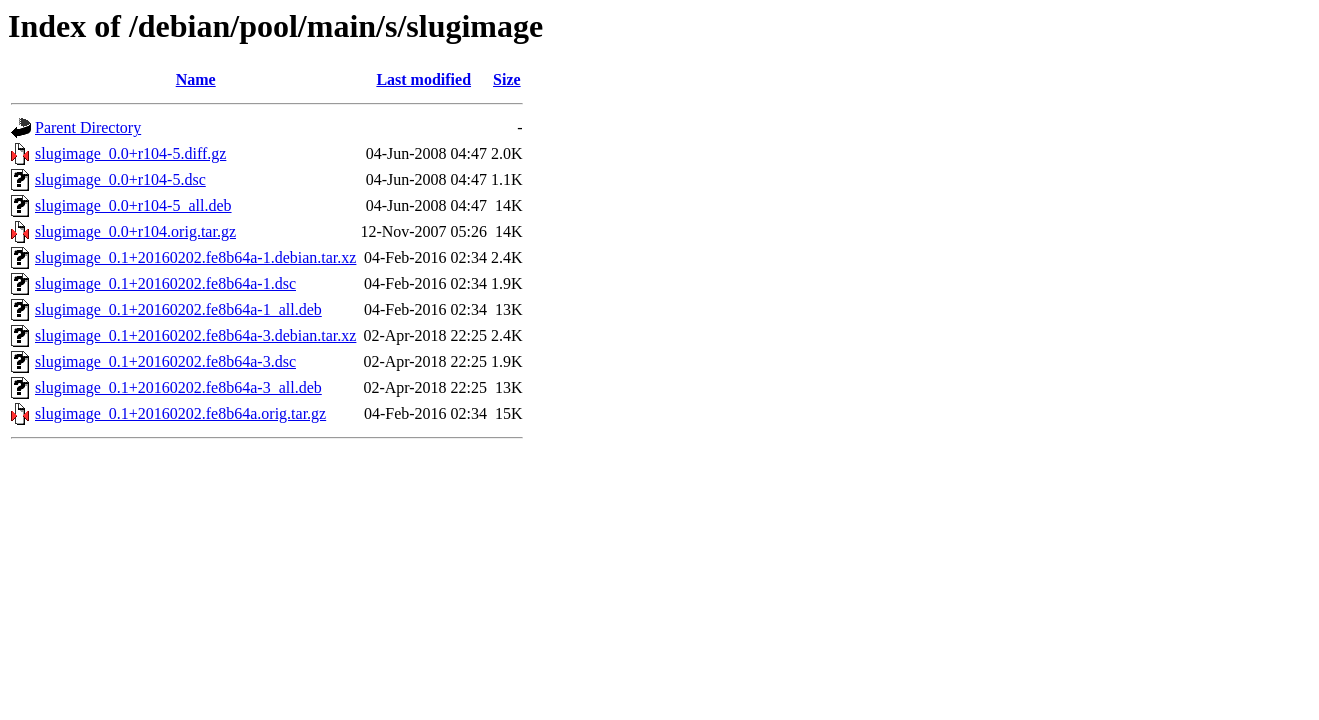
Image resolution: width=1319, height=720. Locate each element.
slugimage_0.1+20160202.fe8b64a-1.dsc (165, 283)
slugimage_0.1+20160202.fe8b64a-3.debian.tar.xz (195, 335)
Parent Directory (88, 127)
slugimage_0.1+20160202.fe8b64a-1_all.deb (178, 309)
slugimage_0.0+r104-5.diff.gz (130, 153)
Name (196, 79)
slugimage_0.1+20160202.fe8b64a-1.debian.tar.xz (195, 257)
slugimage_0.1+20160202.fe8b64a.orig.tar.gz (180, 413)
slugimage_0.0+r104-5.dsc (120, 179)
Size (507, 79)
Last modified (423, 79)
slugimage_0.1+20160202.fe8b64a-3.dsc (165, 361)
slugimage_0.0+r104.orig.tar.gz (135, 231)
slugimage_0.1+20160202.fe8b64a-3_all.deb (178, 387)
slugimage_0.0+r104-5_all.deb (133, 205)
